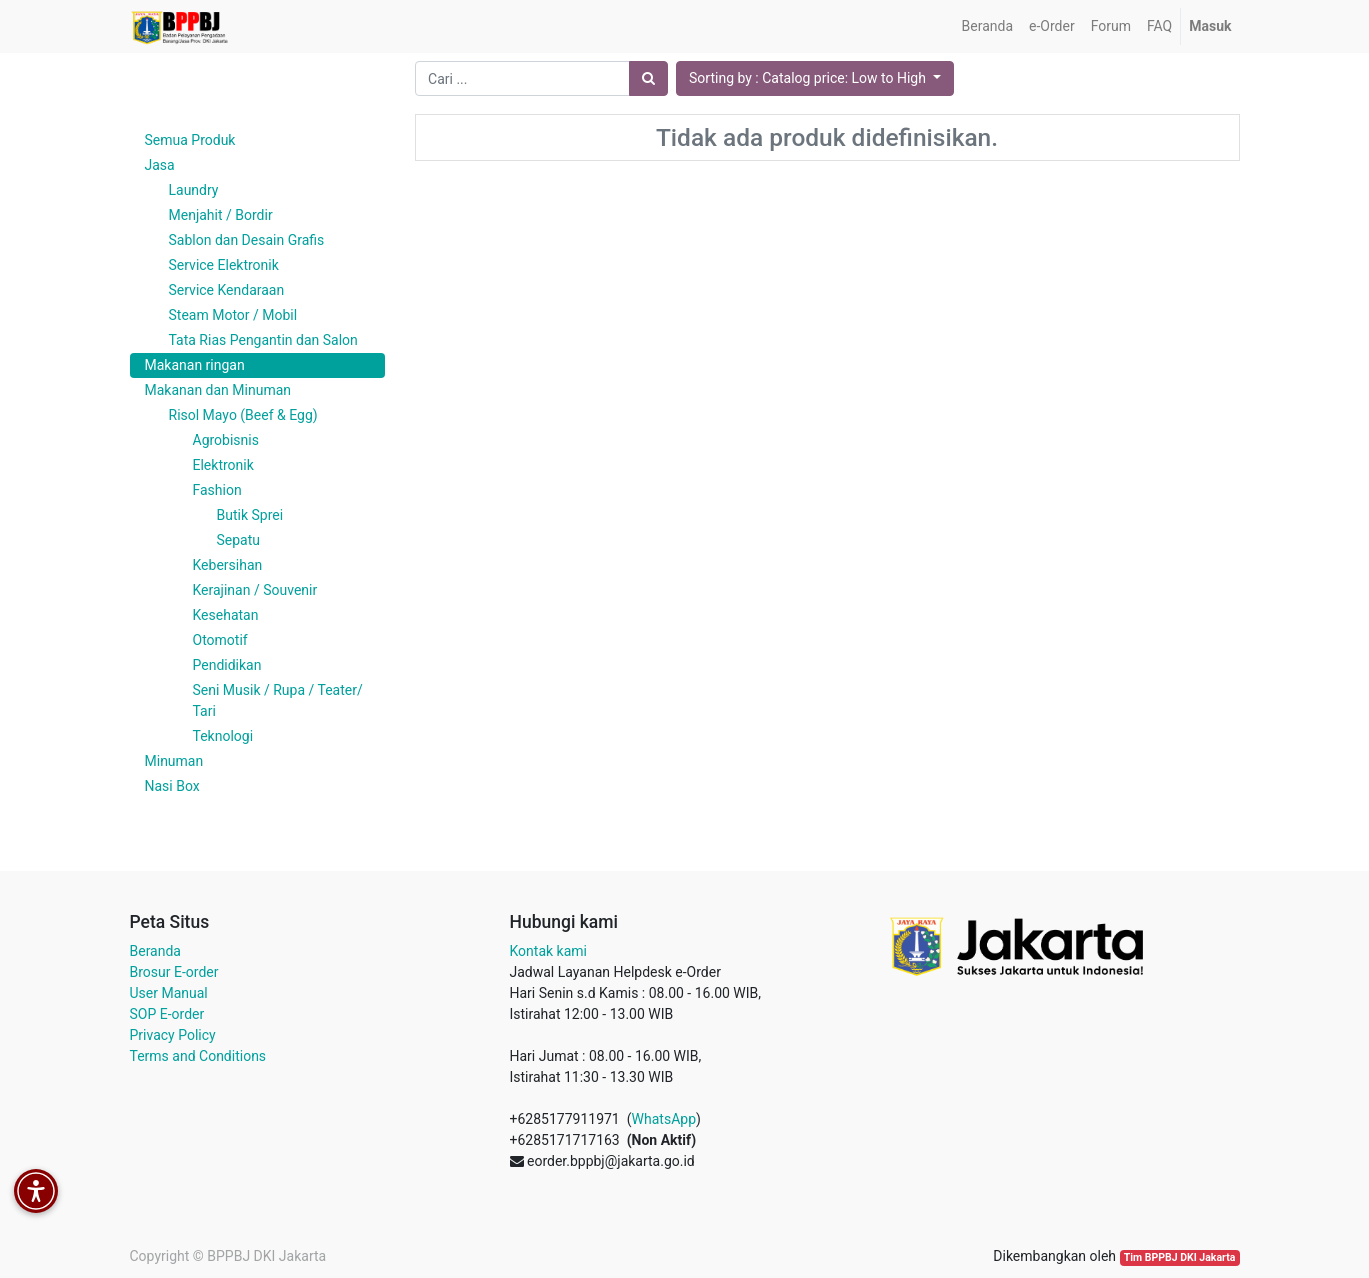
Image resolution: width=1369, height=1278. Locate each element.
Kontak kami (548, 951)
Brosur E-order (174, 972)
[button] (815, 78)
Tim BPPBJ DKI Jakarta (1180, 1257)
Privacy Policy (173, 1035)
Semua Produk (190, 140)
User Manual (169, 993)
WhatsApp (664, 1119)
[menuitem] (987, 26)
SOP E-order (167, 1014)
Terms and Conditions (198, 1056)
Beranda (155, 951)
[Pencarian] (648, 78)
